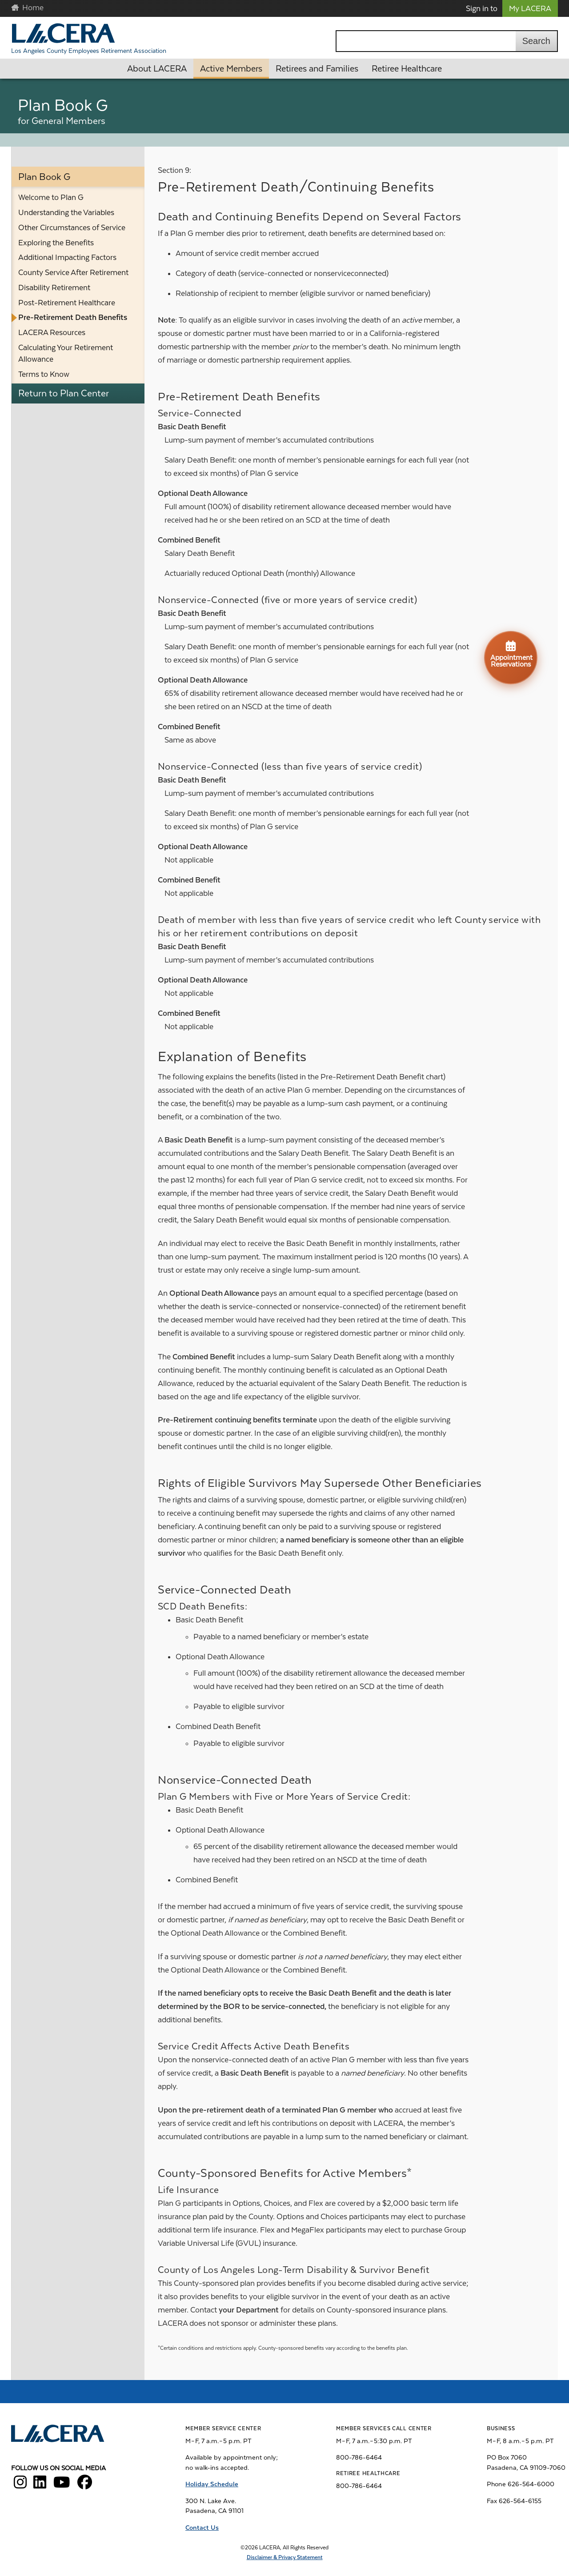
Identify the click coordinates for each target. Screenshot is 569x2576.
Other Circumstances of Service (71, 227)
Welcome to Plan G (51, 197)
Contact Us (202, 2527)
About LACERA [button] (157, 69)
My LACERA (530, 8)
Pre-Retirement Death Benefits (72, 317)
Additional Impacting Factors (67, 257)
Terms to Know (43, 374)
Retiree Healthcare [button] (407, 69)
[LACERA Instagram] (20, 2485)
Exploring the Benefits (56, 242)
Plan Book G (44, 177)
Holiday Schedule (211, 2484)
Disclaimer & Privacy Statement (285, 2557)
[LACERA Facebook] (84, 2485)
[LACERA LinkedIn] (39, 2485)
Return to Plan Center (63, 393)
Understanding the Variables (66, 212)
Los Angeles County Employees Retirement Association (88, 50)
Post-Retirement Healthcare (66, 302)
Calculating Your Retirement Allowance (65, 353)
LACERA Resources (51, 332)
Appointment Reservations (511, 653)
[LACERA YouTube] (61, 2485)
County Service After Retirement (73, 272)
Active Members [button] (231, 69)
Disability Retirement (54, 287)
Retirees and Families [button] (317, 69)
